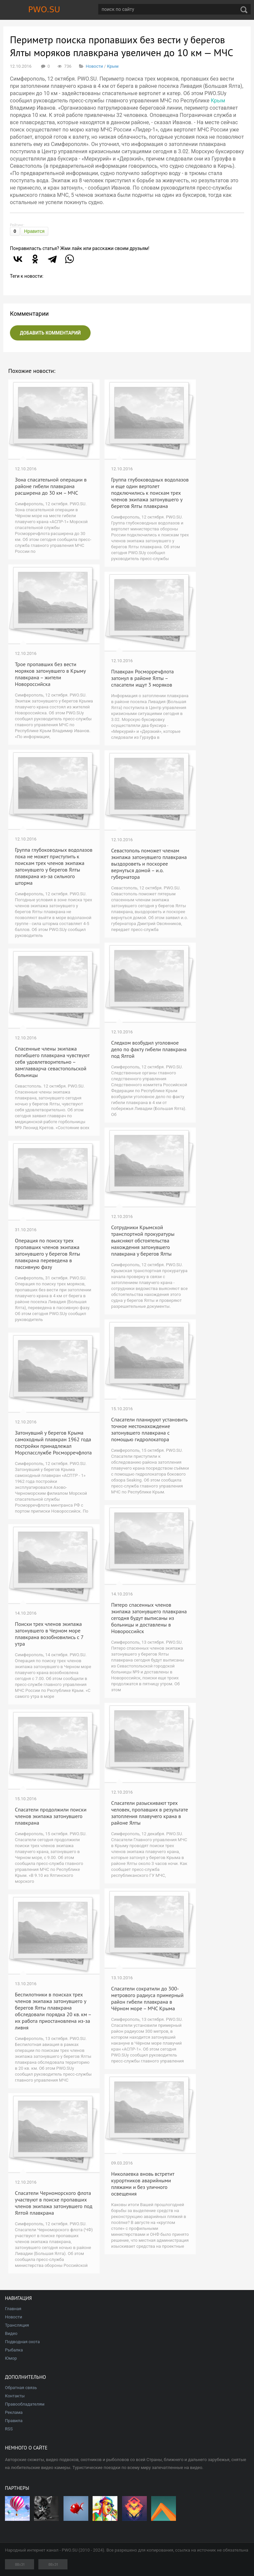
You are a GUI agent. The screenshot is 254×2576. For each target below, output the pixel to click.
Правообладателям (24, 2404)
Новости (94, 66)
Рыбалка (14, 2349)
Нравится (34, 231)
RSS (9, 2428)
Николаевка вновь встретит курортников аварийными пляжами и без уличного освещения (142, 2183)
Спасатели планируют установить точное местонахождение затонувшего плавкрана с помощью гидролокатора (149, 1429)
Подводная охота (22, 2341)
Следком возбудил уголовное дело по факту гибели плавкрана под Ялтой (149, 1049)
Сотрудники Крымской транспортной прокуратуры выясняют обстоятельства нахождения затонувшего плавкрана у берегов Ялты (142, 1240)
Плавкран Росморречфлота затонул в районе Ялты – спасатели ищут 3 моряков (142, 678)
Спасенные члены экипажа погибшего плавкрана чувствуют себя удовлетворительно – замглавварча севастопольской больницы (52, 1061)
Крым (112, 66)
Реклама (13, 2412)
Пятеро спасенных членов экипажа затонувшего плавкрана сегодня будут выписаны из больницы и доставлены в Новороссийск (149, 1617)
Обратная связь (21, 2387)
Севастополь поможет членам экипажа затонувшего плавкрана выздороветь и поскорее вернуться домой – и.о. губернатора (149, 863)
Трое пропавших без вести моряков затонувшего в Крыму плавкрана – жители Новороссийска (50, 674)
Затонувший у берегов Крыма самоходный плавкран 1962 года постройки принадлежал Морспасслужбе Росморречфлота (53, 1442)
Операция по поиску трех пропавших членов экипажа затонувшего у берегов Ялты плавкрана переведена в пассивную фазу (47, 1253)
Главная (13, 2308)
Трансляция (17, 2325)
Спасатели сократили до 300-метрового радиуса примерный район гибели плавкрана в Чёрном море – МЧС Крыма (147, 1998)
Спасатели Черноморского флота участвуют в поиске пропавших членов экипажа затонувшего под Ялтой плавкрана (53, 2203)
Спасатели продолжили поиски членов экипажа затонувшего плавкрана (50, 1816)
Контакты (15, 2395)
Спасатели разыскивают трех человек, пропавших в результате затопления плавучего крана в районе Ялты (149, 1813)
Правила (13, 2420)
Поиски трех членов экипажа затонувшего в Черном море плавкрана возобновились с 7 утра (49, 1634)
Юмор (11, 2358)
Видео (11, 2333)
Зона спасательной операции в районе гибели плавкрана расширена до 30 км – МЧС (51, 486)
